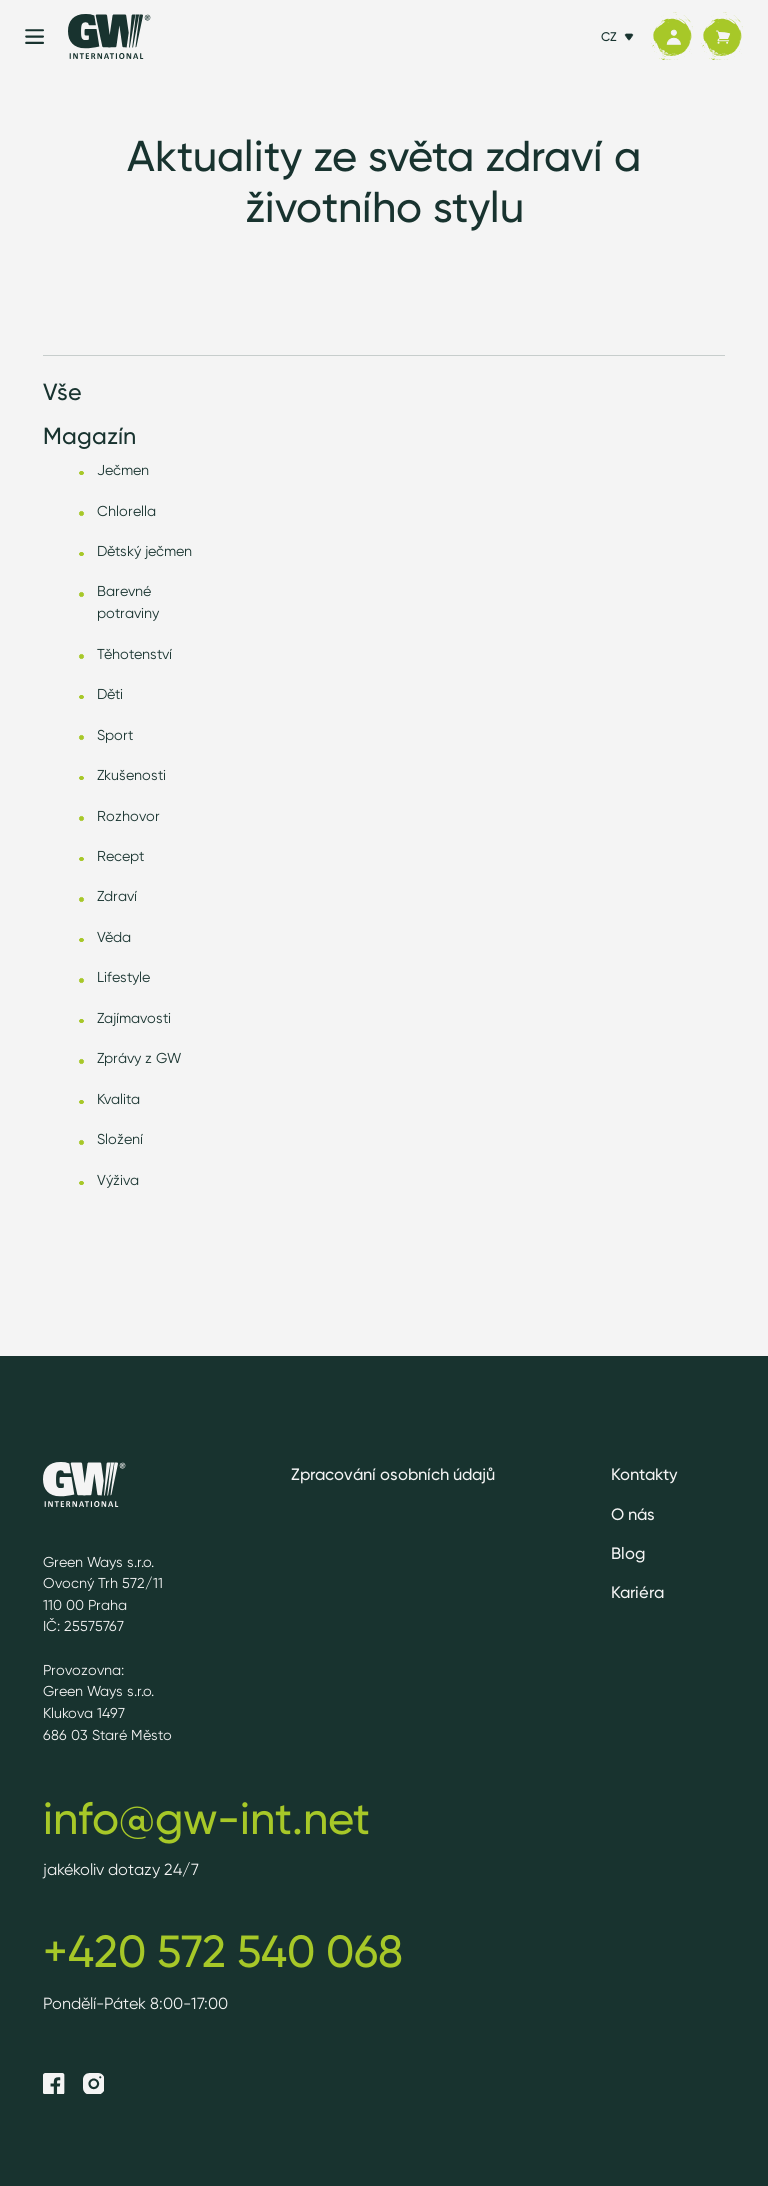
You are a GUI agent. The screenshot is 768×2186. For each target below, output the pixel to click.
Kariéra (637, 1592)
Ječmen (123, 469)
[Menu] (34, 36)
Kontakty (644, 1474)
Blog (628, 1553)
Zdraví (117, 895)
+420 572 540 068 (223, 1951)
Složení (120, 1138)
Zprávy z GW (139, 1057)
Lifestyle (123, 976)
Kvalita (118, 1098)
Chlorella (126, 510)
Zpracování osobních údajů (393, 1474)
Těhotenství (134, 653)
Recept (120, 855)
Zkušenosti (131, 774)
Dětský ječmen (144, 550)
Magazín (89, 435)
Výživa (118, 1179)
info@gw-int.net (206, 1818)
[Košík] (722, 37)
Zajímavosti (134, 1017)
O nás (633, 1514)
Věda (114, 936)
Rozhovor (128, 815)
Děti (110, 693)
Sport (115, 734)
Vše (62, 391)
